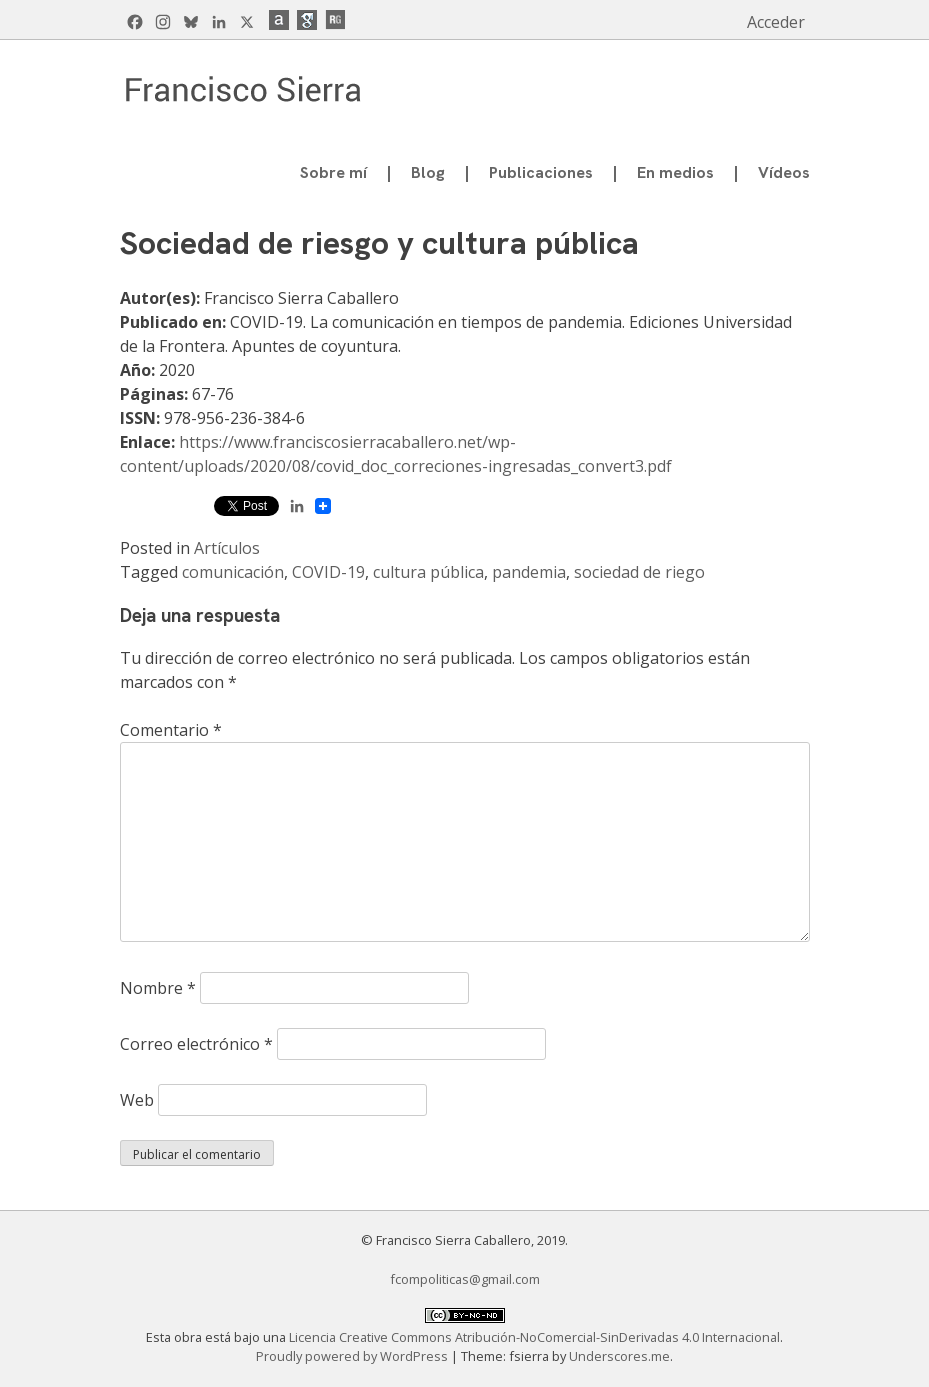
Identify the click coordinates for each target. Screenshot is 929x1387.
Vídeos (784, 172)
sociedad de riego (639, 572)
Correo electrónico (196, 1044)
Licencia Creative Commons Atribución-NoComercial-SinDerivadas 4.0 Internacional (534, 1337)
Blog (428, 172)
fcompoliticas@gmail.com (465, 1279)
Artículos (227, 548)
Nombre (158, 988)
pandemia (529, 572)
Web (137, 1100)
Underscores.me (619, 1356)
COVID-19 (328, 572)
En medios (675, 172)
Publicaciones (541, 172)
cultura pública (428, 572)
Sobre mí (333, 172)
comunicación (233, 572)
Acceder (776, 22)
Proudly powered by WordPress (353, 1356)
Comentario (171, 730)
